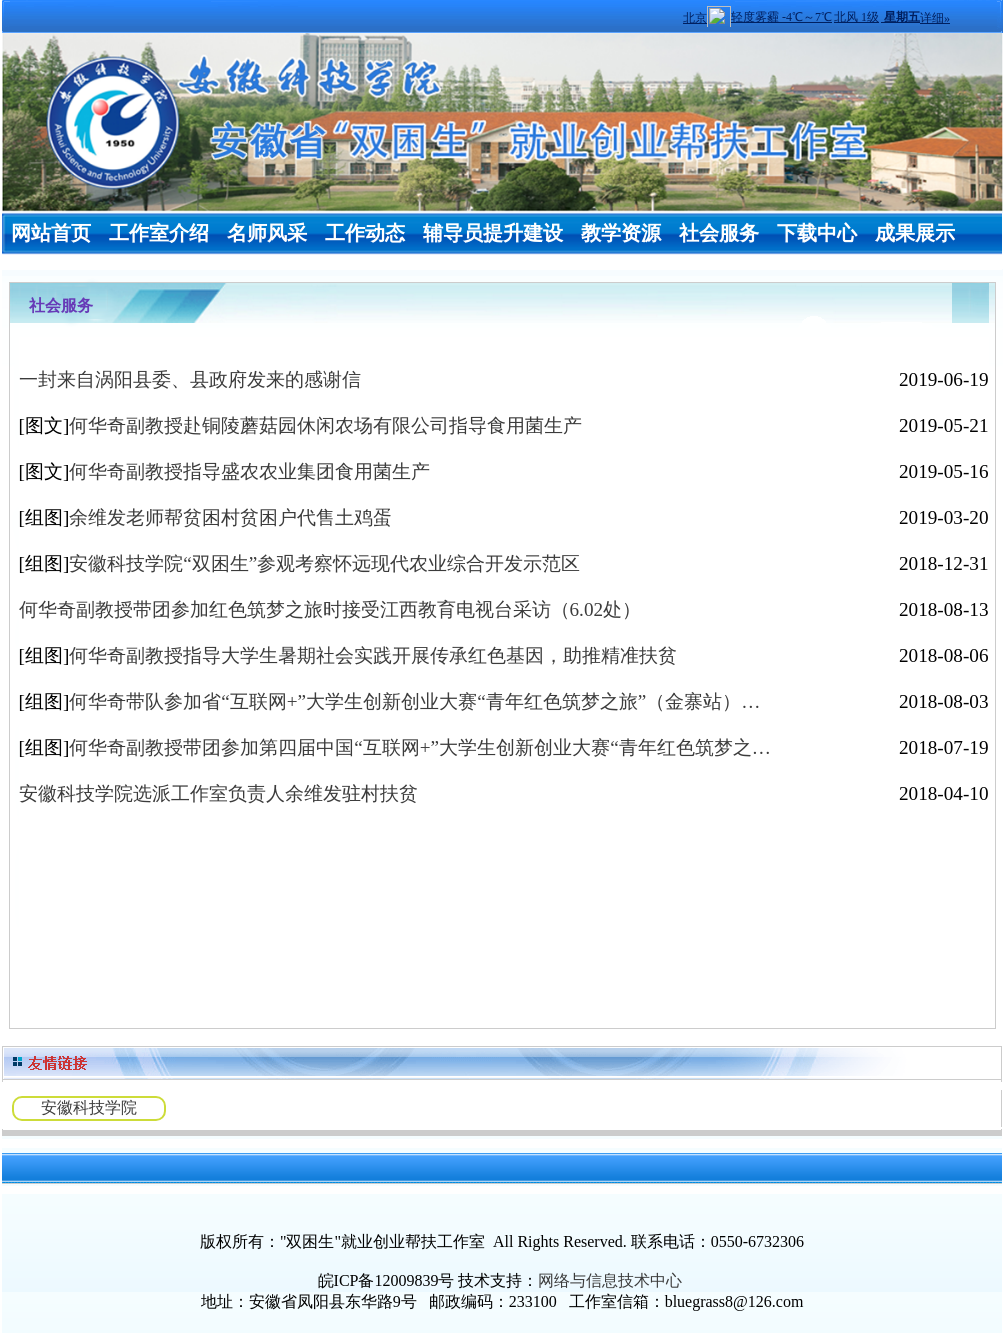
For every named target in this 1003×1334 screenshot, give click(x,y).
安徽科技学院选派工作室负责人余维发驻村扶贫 (218, 793)
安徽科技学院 (89, 1107)
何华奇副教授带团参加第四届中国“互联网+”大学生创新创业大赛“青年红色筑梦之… (420, 747)
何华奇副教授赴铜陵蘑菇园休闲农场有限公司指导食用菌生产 (325, 425)
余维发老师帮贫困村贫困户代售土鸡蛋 (230, 517)
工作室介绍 (159, 233)
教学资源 (621, 233)
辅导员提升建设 (493, 233)
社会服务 (719, 233)
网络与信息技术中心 (610, 1280)
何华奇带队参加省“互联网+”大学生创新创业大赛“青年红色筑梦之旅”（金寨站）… (414, 701)
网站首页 (51, 233)
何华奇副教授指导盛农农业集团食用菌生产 (249, 471)
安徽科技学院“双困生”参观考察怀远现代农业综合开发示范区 (324, 563)
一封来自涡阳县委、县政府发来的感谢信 (190, 379)
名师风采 (267, 233)
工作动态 (365, 233)
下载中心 (817, 233)
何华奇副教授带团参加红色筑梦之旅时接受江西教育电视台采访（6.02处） (330, 609)
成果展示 (915, 233)
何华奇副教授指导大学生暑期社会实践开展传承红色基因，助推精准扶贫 (373, 655)
